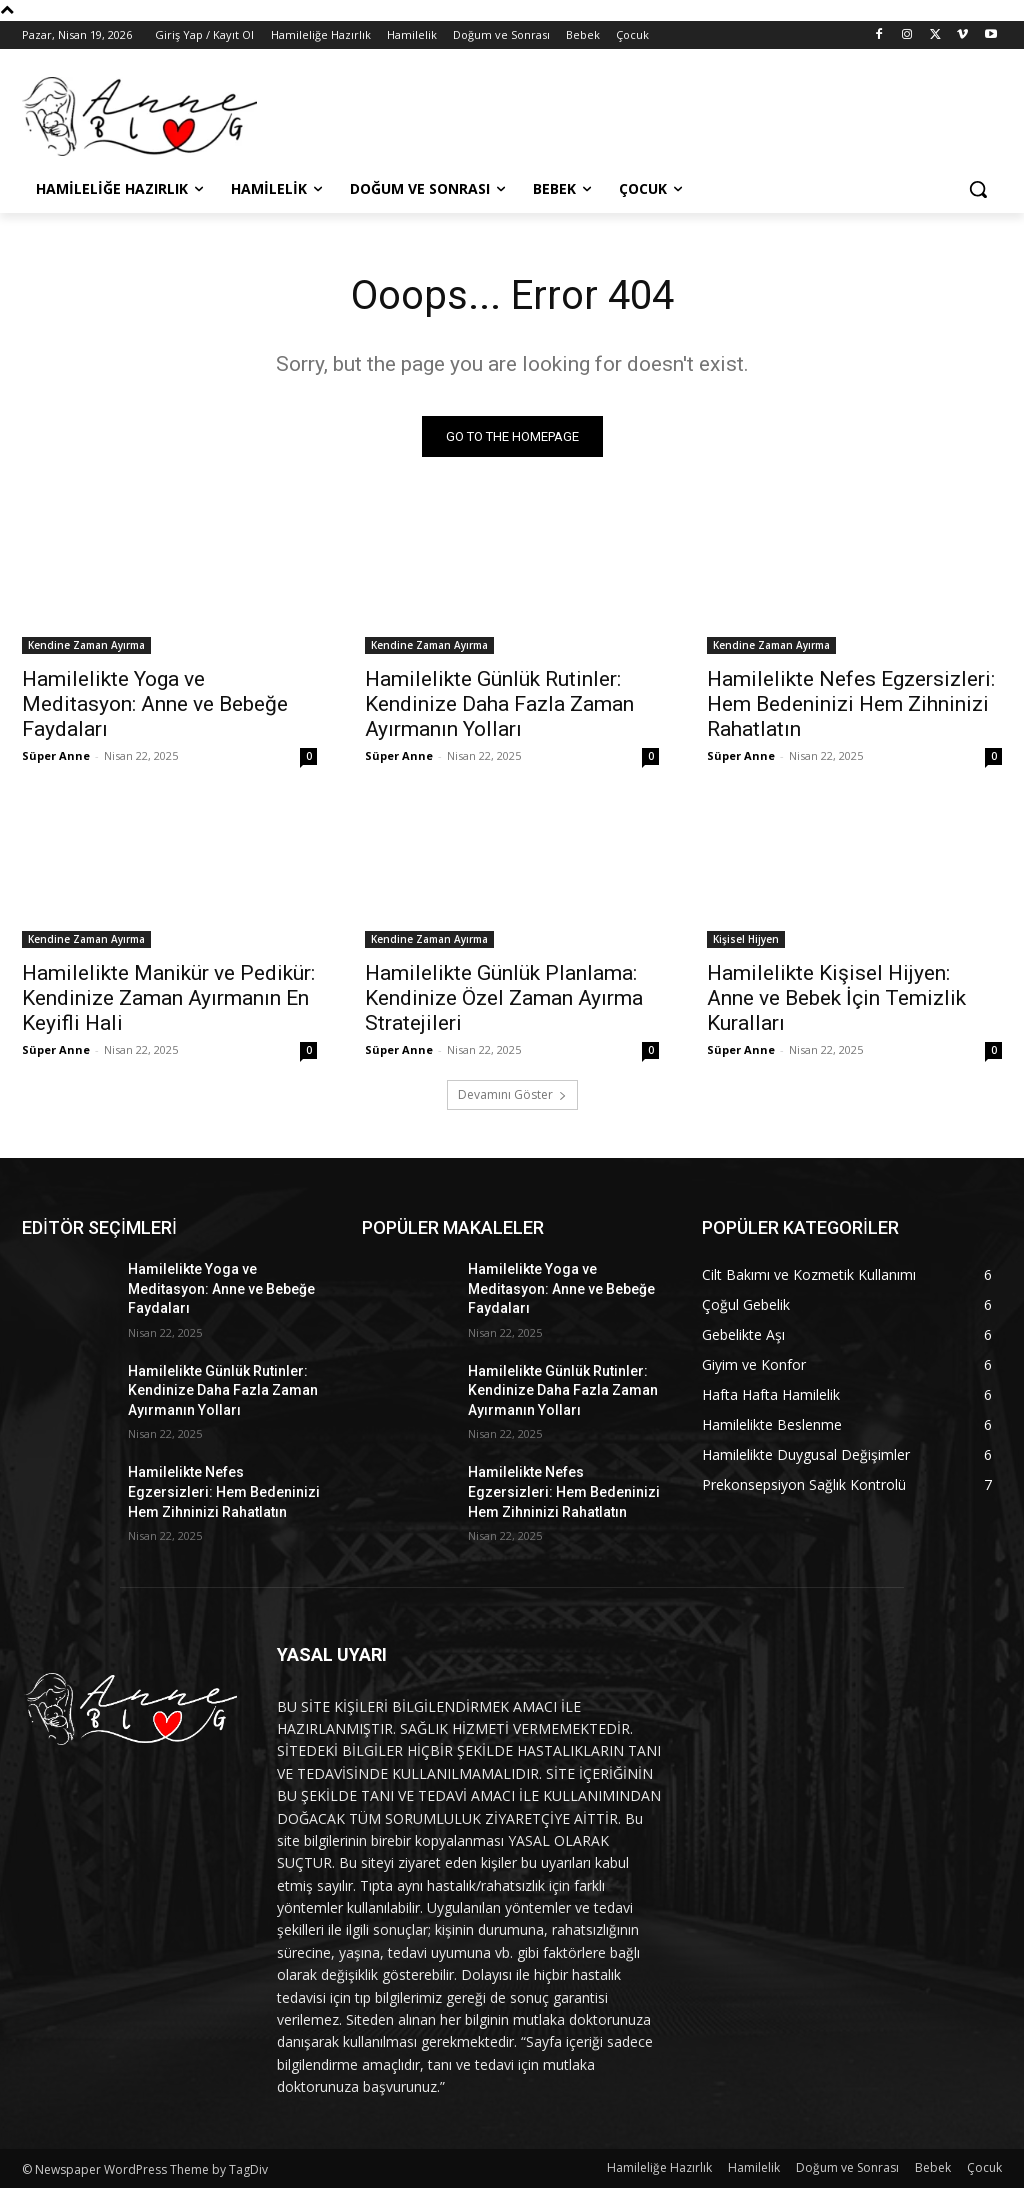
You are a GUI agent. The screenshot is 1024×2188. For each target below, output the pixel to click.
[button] (978, 189)
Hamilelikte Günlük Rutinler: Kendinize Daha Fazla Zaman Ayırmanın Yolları (499, 705)
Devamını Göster (512, 1094)
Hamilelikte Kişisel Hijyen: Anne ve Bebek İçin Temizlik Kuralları (836, 999)
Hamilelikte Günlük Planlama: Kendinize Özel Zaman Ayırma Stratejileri (504, 999)
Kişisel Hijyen (746, 940)
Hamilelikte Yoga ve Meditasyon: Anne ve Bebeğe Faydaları (155, 705)
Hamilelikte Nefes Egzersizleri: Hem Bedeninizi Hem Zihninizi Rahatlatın (851, 705)
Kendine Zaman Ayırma (86, 646)
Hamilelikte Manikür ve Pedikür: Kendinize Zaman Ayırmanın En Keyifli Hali (168, 999)
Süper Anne (56, 756)
